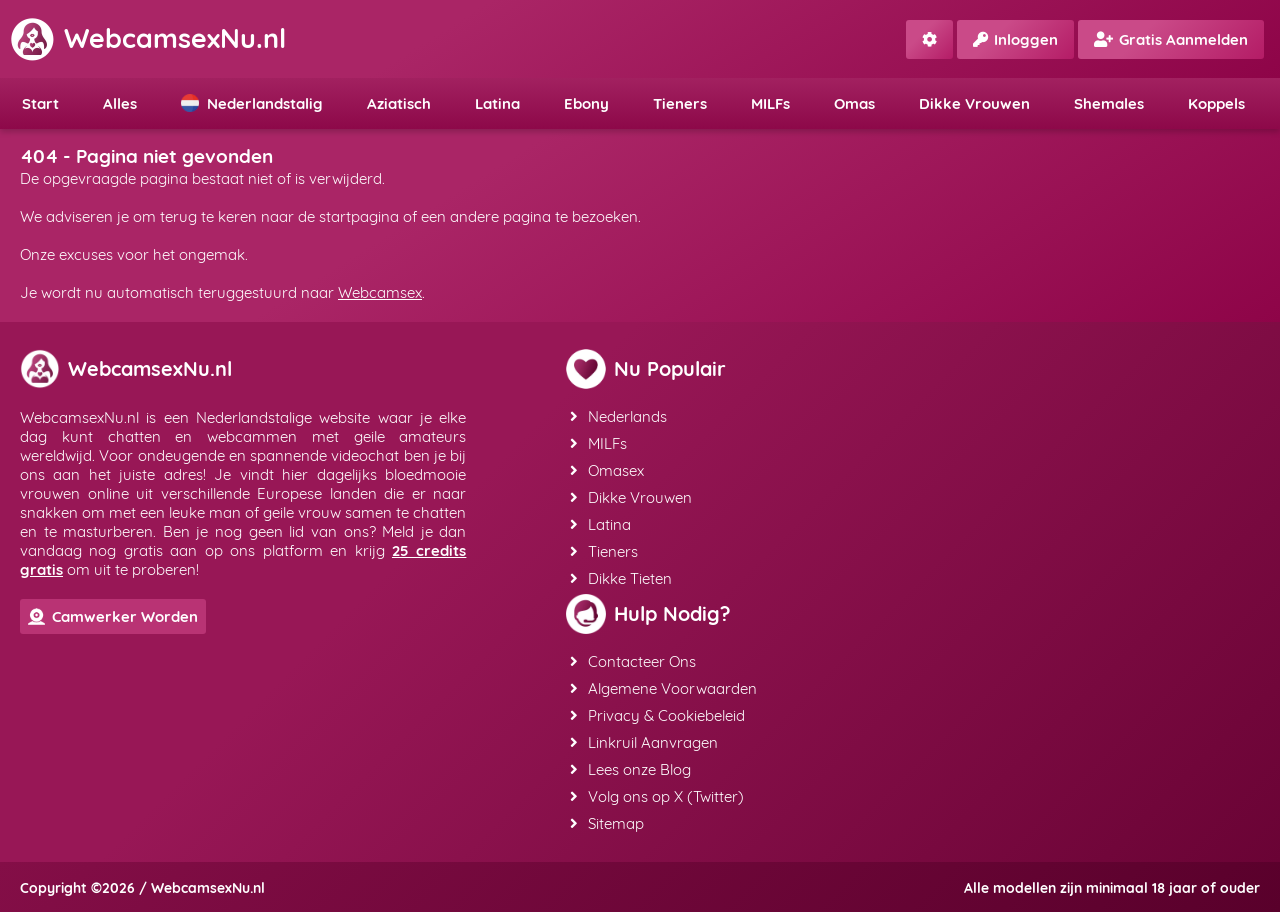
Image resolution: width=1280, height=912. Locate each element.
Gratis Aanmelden (1171, 39)
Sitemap (607, 823)
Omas (854, 103)
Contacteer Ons (633, 661)
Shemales (1109, 103)
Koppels (1216, 103)
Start (40, 103)
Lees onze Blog (630, 769)
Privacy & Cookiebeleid (657, 715)
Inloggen (1015, 39)
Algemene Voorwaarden (663, 688)
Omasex (607, 470)
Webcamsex (380, 292)
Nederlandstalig (252, 103)
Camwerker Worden (113, 616)
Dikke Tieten (621, 578)
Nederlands (618, 416)
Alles (120, 103)
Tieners (680, 103)
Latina (497, 103)
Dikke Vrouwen (974, 103)
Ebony (586, 103)
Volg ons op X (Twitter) (657, 796)
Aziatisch (399, 103)
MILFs (770, 103)
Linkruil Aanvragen (644, 742)
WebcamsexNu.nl (148, 38)
